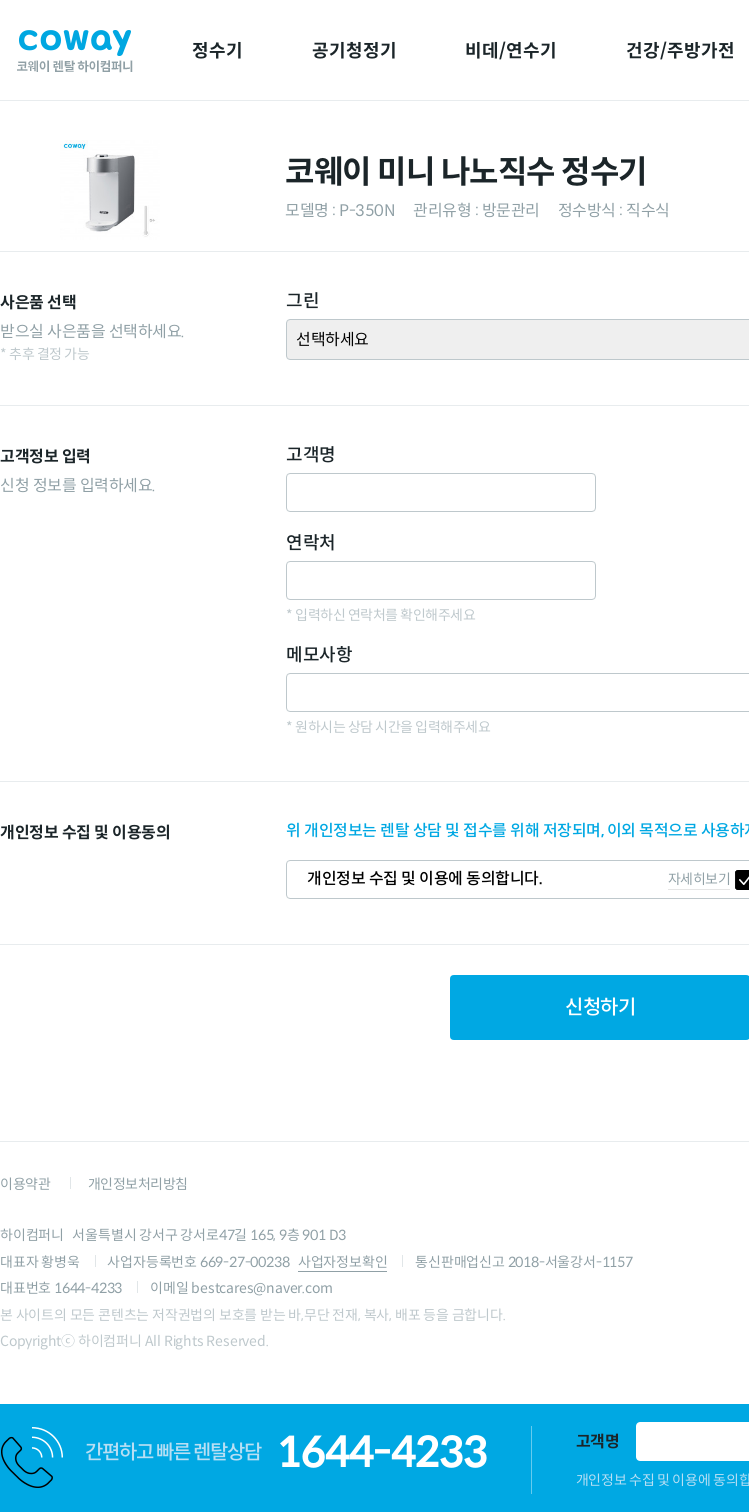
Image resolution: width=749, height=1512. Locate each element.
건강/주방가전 (680, 51)
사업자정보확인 (343, 1262)
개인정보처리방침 (138, 1184)
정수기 (217, 51)
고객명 (598, 1441)
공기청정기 (354, 51)
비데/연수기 (511, 51)
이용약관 (25, 1184)
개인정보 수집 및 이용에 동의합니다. (424, 878)
